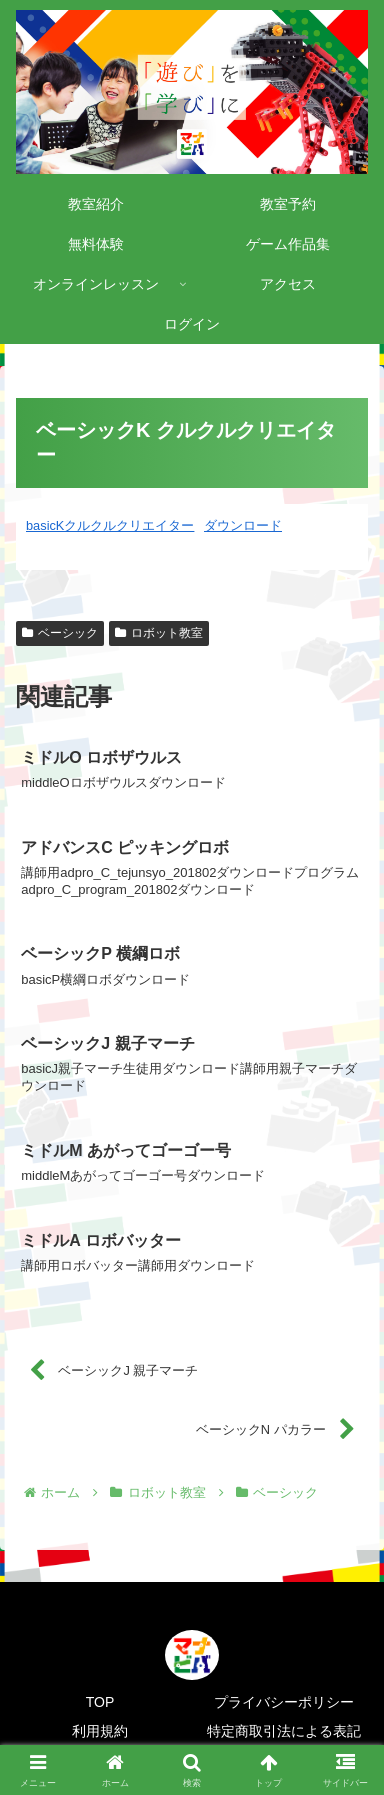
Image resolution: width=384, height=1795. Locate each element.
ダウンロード (243, 525)
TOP (100, 1702)
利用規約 (100, 1731)
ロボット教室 (159, 633)
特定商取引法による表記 (284, 1731)
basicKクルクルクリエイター (110, 525)
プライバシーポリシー (284, 1702)
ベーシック (60, 633)
